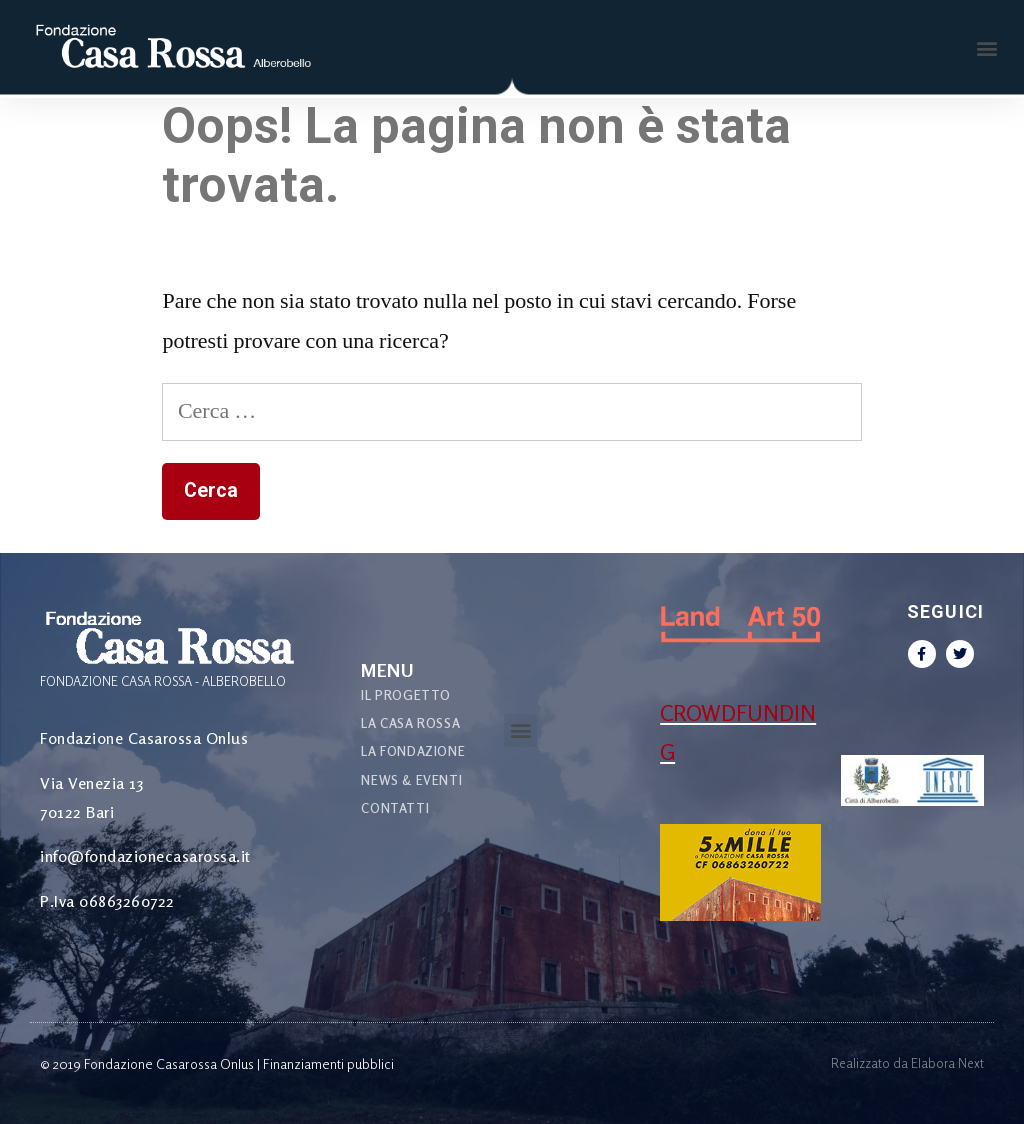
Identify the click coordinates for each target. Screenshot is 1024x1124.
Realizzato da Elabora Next (907, 1063)
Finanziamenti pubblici (328, 1063)
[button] (987, 48)
